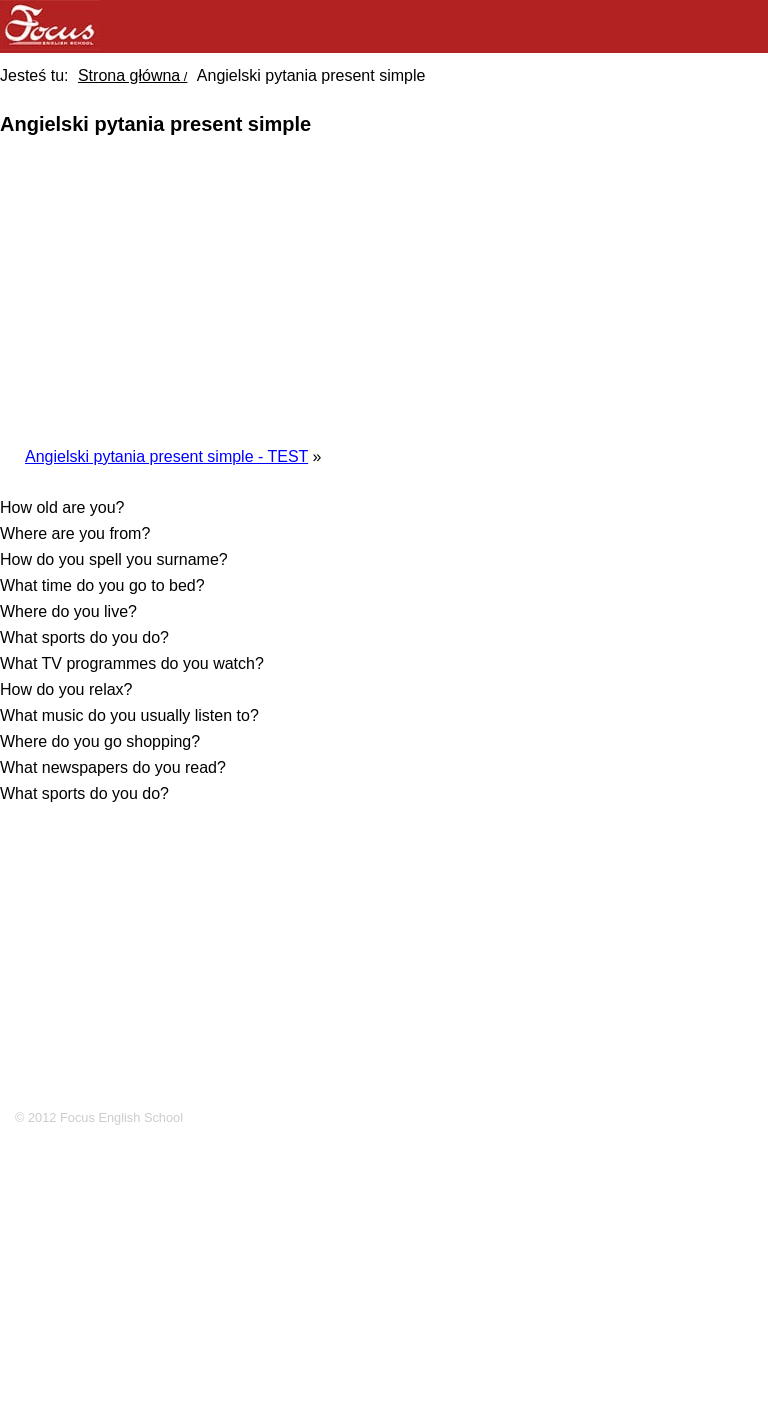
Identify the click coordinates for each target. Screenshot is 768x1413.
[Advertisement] (394, 289)
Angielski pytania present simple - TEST (166, 456)
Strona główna (129, 75)
